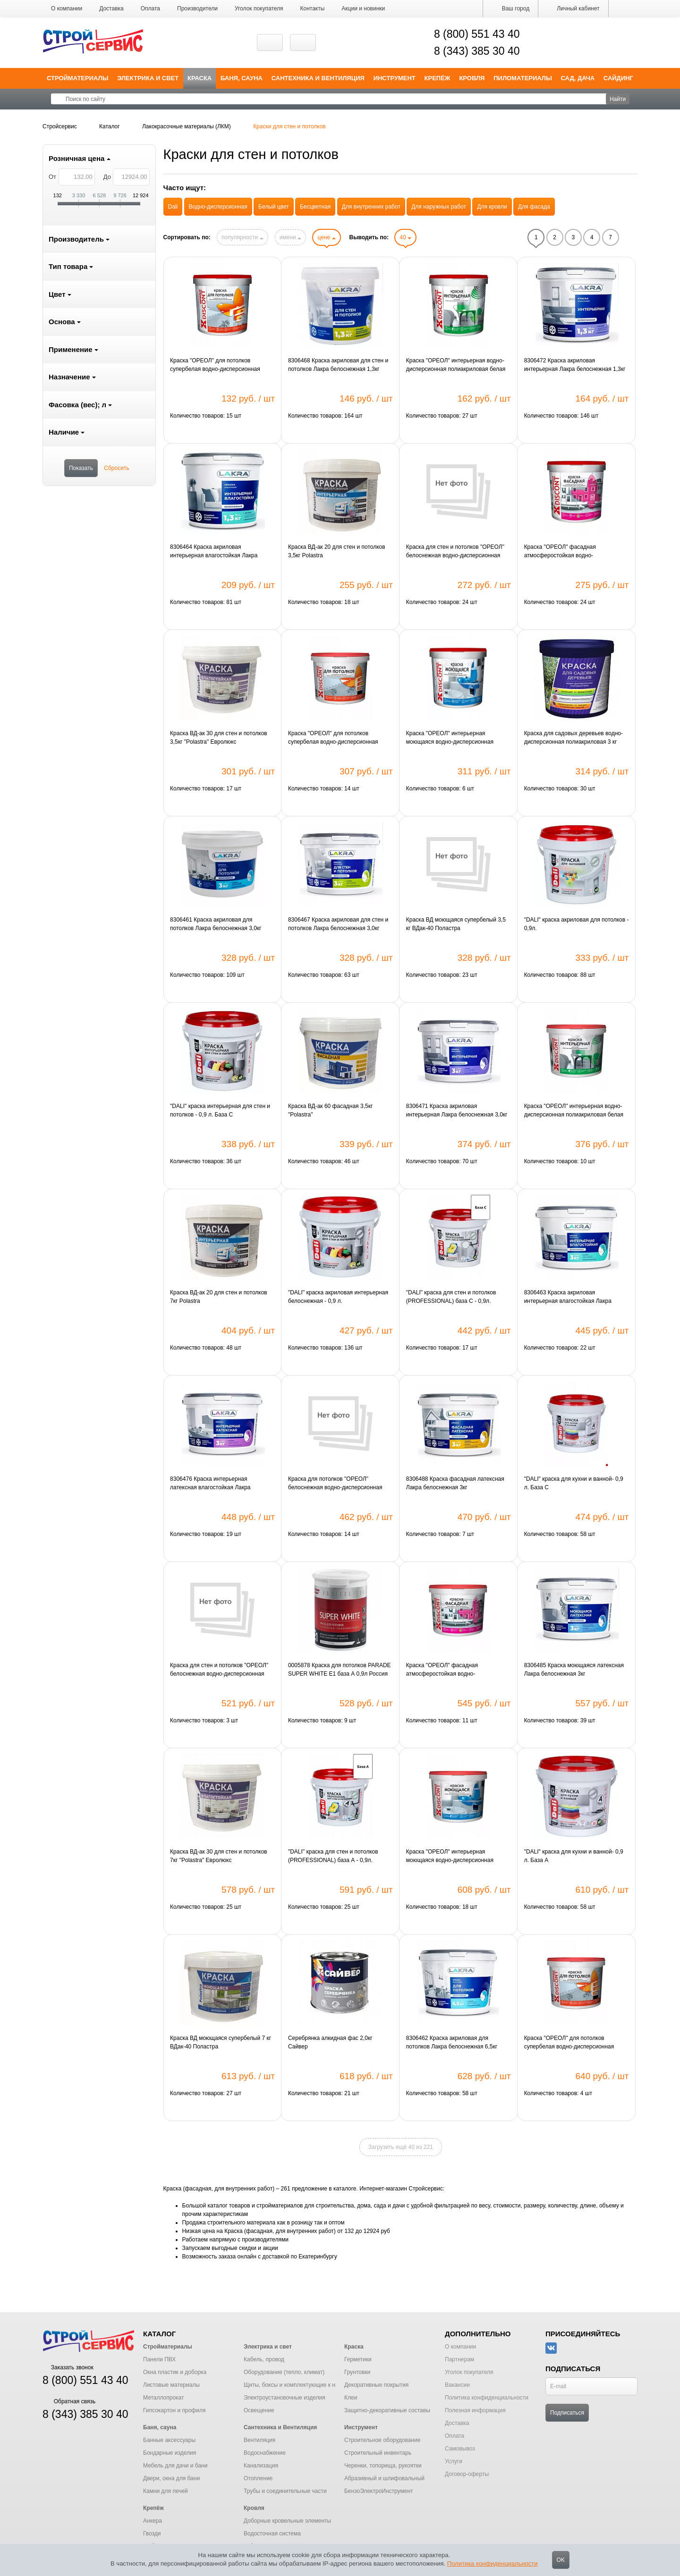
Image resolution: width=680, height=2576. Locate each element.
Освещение (259, 2410)
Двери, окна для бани (171, 2478)
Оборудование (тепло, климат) (284, 2372)
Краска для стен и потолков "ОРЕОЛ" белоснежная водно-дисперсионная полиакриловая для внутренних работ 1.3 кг (456, 552)
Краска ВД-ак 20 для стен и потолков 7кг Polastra (218, 1296)
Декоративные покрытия (376, 2385)
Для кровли (492, 206)
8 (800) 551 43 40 (477, 34)
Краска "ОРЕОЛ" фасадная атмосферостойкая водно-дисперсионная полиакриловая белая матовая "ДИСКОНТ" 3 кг (455, 1670)
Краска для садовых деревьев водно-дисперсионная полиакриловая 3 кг (573, 737)
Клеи (350, 2397)
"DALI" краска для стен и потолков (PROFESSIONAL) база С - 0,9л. (451, 1296)
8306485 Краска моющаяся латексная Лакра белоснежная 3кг (574, 1669)
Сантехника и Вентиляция (318, 78)
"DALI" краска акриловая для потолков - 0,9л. (576, 923)
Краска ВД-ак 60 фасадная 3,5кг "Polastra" (330, 1110)
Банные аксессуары (169, 2440)
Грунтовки (357, 2372)
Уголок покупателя (259, 8)
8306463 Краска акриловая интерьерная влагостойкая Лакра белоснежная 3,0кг (568, 1297)
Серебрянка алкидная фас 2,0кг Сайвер (330, 2042)
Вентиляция (259, 2440)
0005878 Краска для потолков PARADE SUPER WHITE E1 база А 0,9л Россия (339, 1669)
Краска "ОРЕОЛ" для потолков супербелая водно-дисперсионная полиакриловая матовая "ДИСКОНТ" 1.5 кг (218, 365)
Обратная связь (68, 2401)
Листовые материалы (171, 2385)
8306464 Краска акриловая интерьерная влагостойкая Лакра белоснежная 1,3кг (213, 552)
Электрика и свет (147, 78)
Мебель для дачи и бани (175, 2465)
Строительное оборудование (382, 2440)
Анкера (152, 2520)
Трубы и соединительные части (285, 2491)
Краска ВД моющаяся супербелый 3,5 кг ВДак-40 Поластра (456, 923)
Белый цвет (273, 206)
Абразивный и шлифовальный (384, 2478)
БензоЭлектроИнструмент (378, 2491)
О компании (66, 8)
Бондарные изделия (169, 2453)
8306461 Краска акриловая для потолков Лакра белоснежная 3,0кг (215, 923)
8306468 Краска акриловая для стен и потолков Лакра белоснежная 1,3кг (338, 364)
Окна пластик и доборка (174, 2372)
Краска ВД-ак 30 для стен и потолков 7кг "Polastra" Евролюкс (218, 1855)
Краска (199, 78)
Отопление (258, 2478)
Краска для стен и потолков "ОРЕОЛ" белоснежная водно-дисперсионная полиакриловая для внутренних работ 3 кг (222, 1670)
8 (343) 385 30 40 (477, 51)
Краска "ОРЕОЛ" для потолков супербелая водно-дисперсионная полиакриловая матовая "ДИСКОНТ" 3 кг (338, 738)
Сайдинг (618, 78)
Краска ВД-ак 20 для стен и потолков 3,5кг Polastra (336, 551)
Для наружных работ (438, 206)
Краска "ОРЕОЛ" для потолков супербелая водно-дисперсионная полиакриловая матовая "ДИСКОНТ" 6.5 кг (572, 2043)
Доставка (111, 8)
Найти (618, 99)
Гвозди (152, 2533)
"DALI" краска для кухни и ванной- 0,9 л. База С (573, 1483)
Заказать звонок (68, 2367)
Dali (173, 206)
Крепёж (437, 78)
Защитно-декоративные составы (387, 2410)
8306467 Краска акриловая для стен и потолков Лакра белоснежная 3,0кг (338, 923)
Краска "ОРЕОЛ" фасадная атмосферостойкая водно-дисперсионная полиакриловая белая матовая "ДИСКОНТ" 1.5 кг (573, 552)
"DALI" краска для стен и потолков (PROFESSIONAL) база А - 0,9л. (333, 1855)
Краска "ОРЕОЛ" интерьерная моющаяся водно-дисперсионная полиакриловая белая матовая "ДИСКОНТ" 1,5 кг (449, 738)
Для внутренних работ (371, 206)
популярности (242, 237)
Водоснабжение (265, 2453)
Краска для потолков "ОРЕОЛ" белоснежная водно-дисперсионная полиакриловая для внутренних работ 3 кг (340, 1484)
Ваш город (510, 8)
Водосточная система (272, 2533)
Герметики (358, 2359)
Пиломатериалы (522, 78)
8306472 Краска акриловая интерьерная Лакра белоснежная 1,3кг (575, 364)
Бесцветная (315, 206)
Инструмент (395, 78)
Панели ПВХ (159, 2359)
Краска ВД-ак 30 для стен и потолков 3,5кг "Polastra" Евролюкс (218, 737)
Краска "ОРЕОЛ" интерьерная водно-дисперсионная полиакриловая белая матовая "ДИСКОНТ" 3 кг (573, 1111)
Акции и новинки (363, 8)
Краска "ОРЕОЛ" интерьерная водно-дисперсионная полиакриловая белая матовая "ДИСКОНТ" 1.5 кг (455, 365)
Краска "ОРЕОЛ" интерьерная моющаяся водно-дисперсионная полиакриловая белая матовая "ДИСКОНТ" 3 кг (449, 1856)
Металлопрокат (163, 2397)
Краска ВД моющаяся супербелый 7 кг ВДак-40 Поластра (220, 2042)
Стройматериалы (78, 78)
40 (405, 237)
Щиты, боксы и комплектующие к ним (293, 2385)
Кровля (471, 78)
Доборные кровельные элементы (287, 2520)
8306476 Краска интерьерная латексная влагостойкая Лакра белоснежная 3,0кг (210, 1484)
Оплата (150, 8)
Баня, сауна (242, 78)
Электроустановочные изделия (284, 2397)
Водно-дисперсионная (218, 206)
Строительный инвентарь (377, 2453)
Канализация (261, 2465)
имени (290, 237)
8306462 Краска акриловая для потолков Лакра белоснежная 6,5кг (451, 2042)
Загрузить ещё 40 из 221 (400, 2147)
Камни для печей (165, 2491)
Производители (197, 8)
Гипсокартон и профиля (174, 2410)
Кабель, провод (264, 2359)
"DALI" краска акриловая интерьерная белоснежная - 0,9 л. (338, 1296)
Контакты (312, 8)
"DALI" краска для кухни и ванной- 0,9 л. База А (573, 1855)
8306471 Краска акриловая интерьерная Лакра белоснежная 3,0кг (457, 1110)
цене (326, 237)
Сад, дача (578, 78)
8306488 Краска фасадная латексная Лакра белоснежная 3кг (455, 1483)
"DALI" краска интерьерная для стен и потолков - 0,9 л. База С (220, 1110)
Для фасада (534, 206)
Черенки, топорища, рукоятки (383, 2465)
